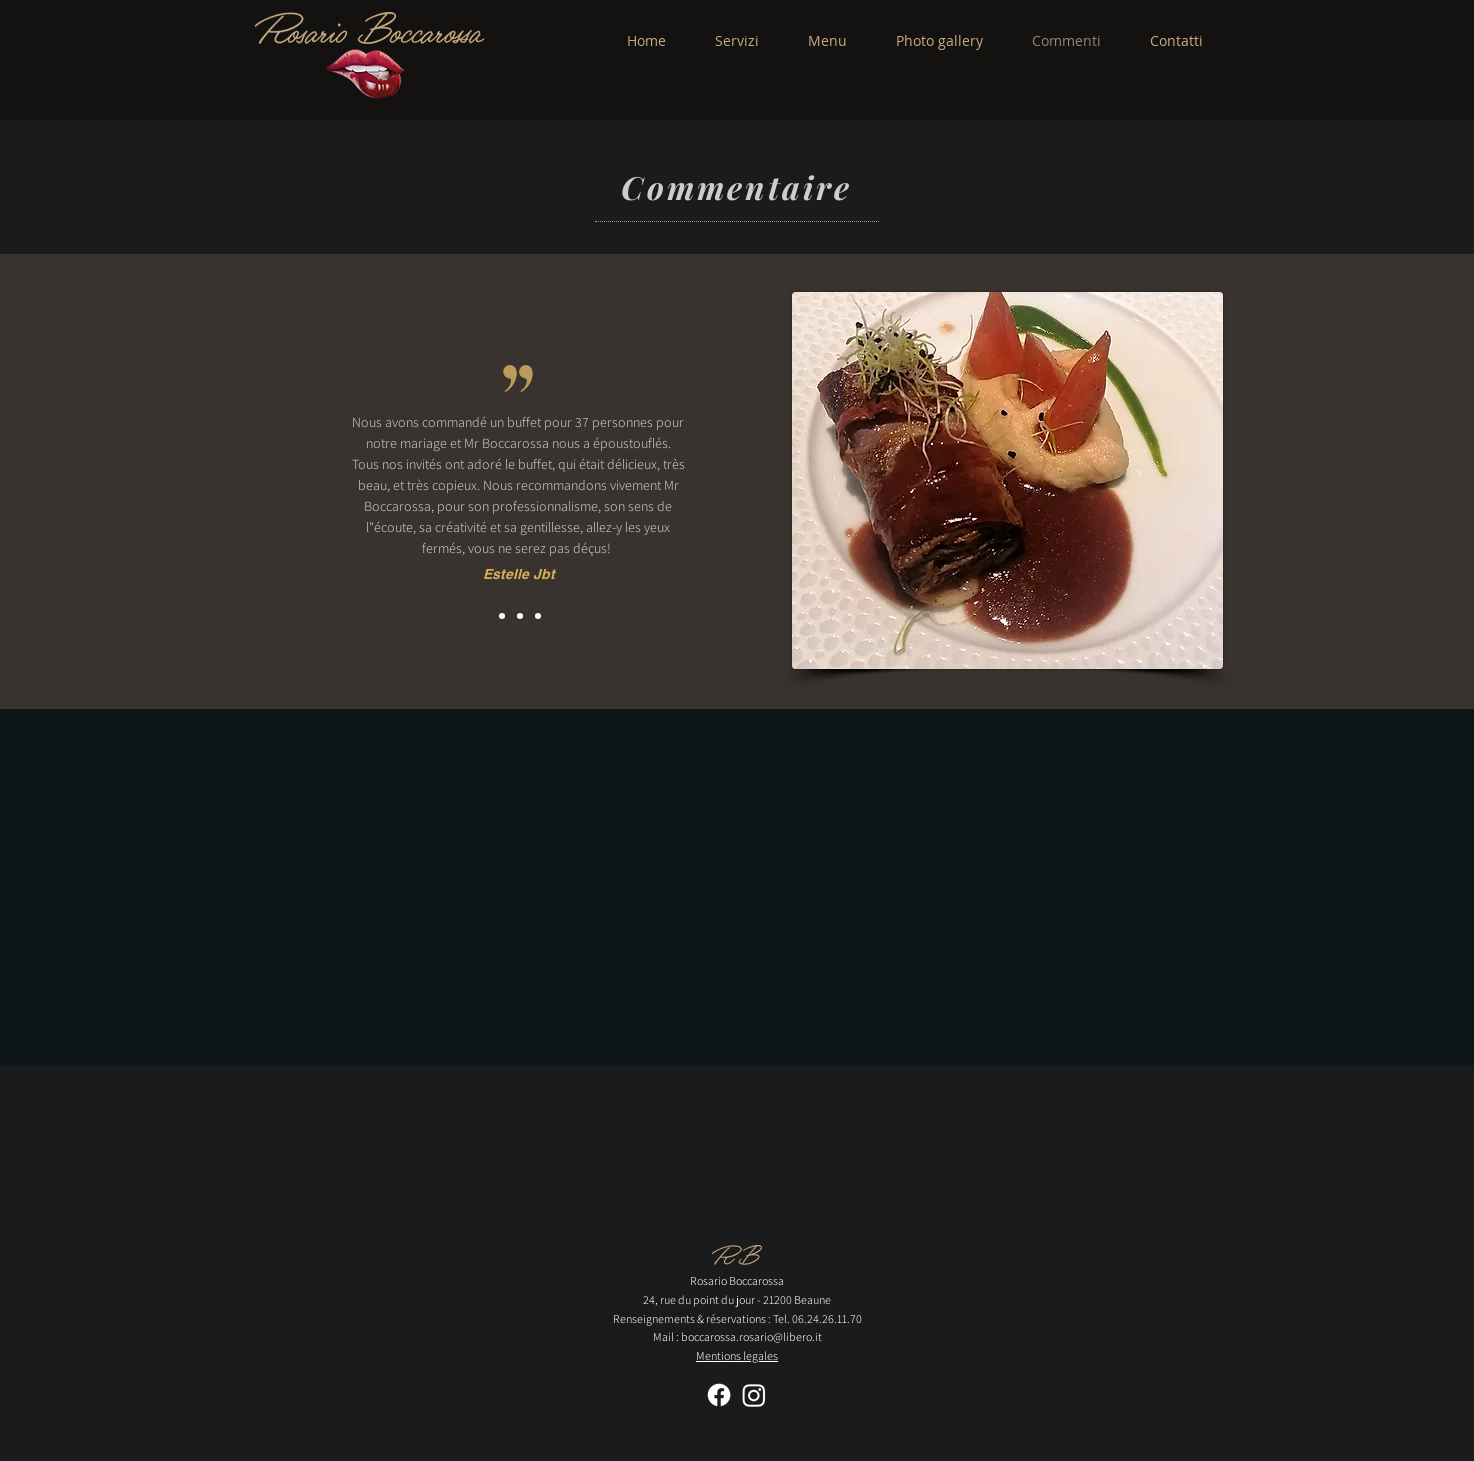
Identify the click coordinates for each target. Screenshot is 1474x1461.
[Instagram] (754, 1395)
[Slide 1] (502, 616)
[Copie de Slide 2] (538, 616)
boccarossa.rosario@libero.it (751, 1336)
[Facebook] (719, 1395)
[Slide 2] (520, 616)
